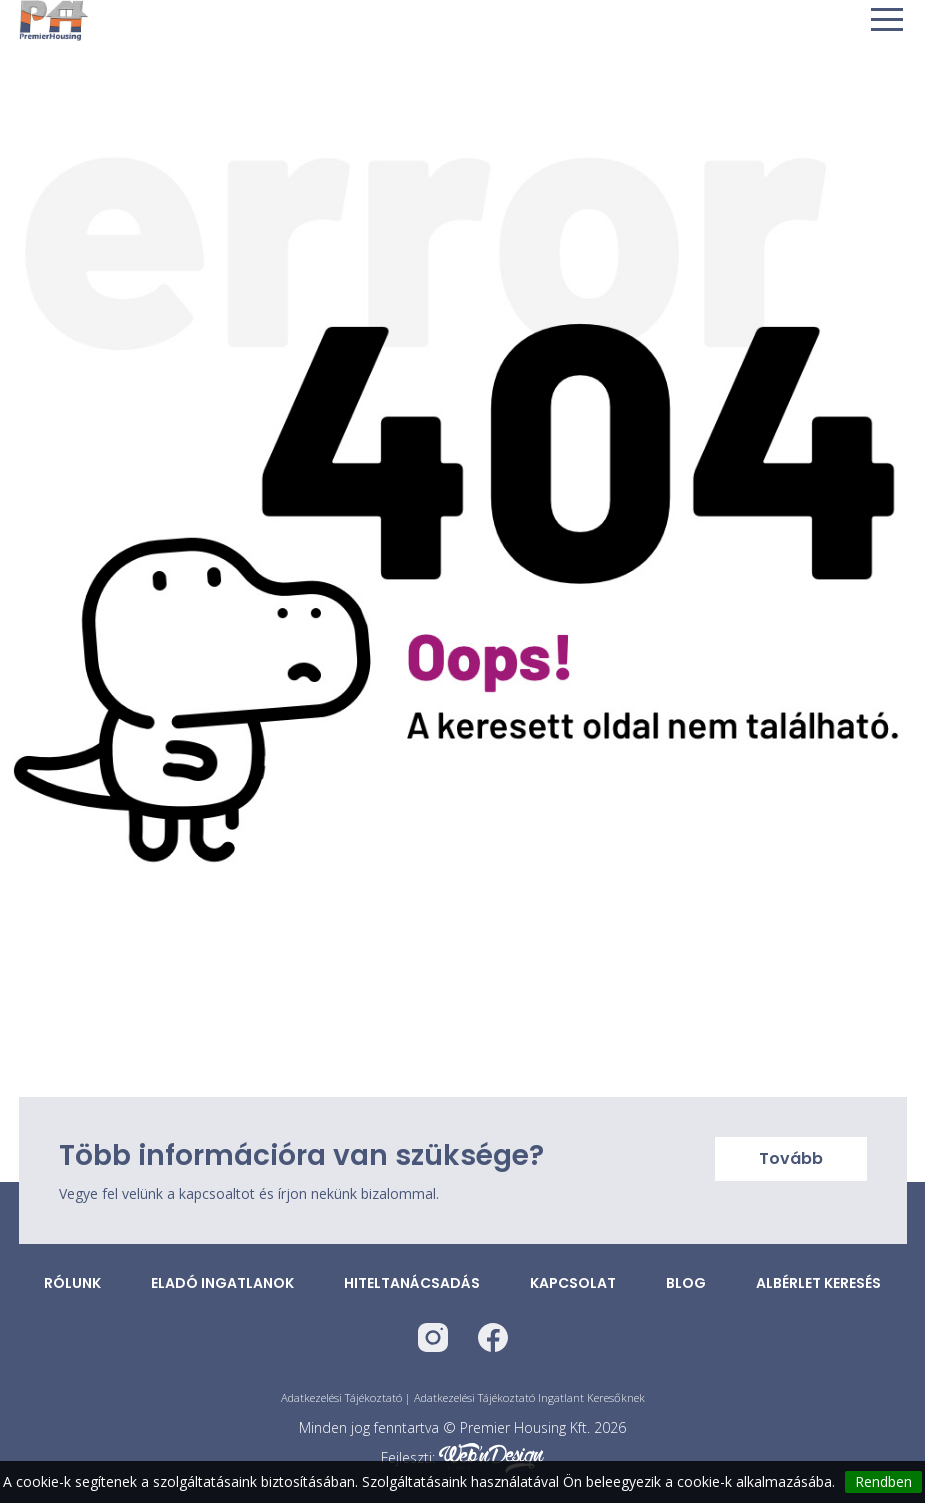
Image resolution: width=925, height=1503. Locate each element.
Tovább (791, 1158)
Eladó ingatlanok (222, 1283)
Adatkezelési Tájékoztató (341, 1397)
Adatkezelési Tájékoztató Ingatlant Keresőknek (529, 1397)
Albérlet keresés (818, 1283)
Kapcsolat (573, 1283)
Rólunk (72, 1283)
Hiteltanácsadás (412, 1283)
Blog (686, 1283)
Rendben (883, 1481)
